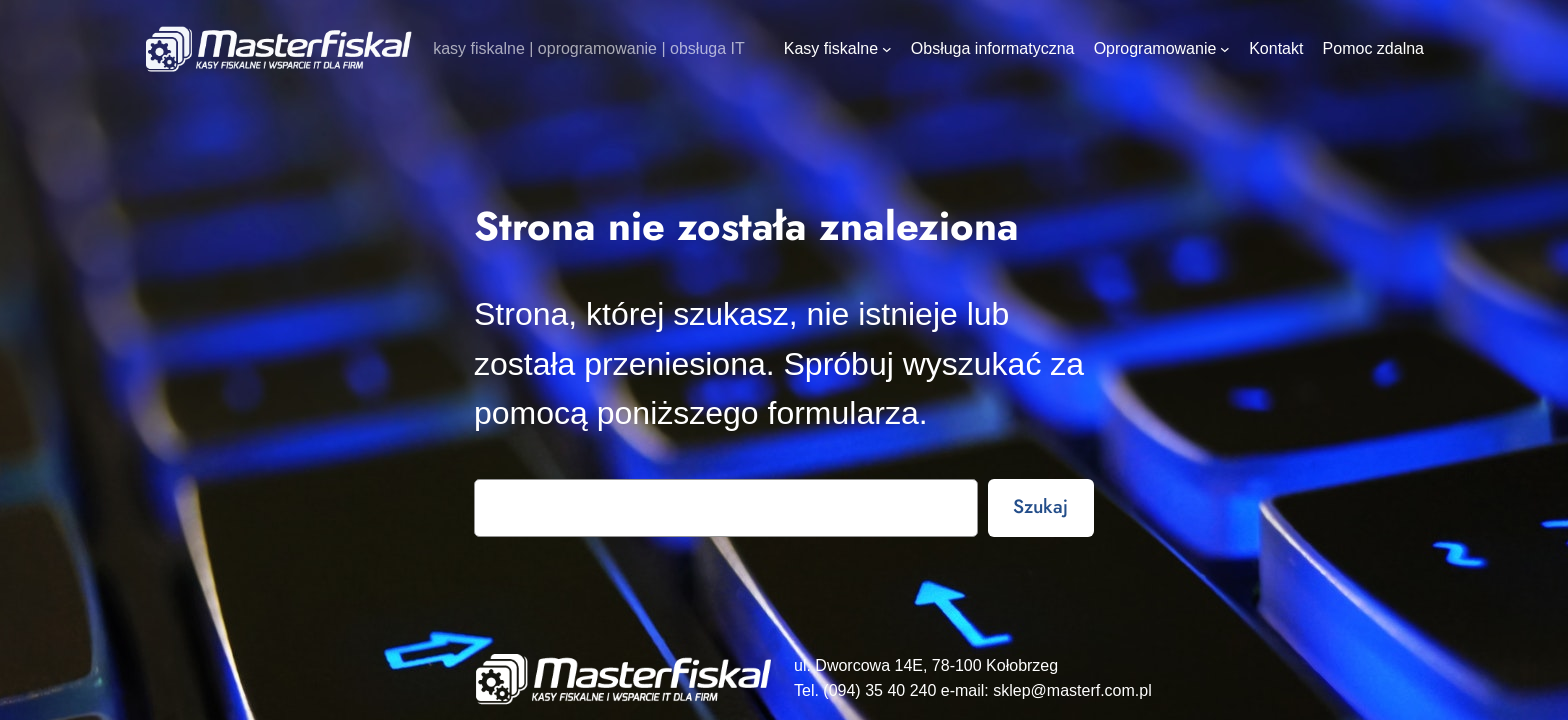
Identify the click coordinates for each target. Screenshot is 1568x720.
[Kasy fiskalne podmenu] (887, 49)
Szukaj (1040, 506)
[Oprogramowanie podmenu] (1225, 49)
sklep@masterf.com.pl (1072, 690)
